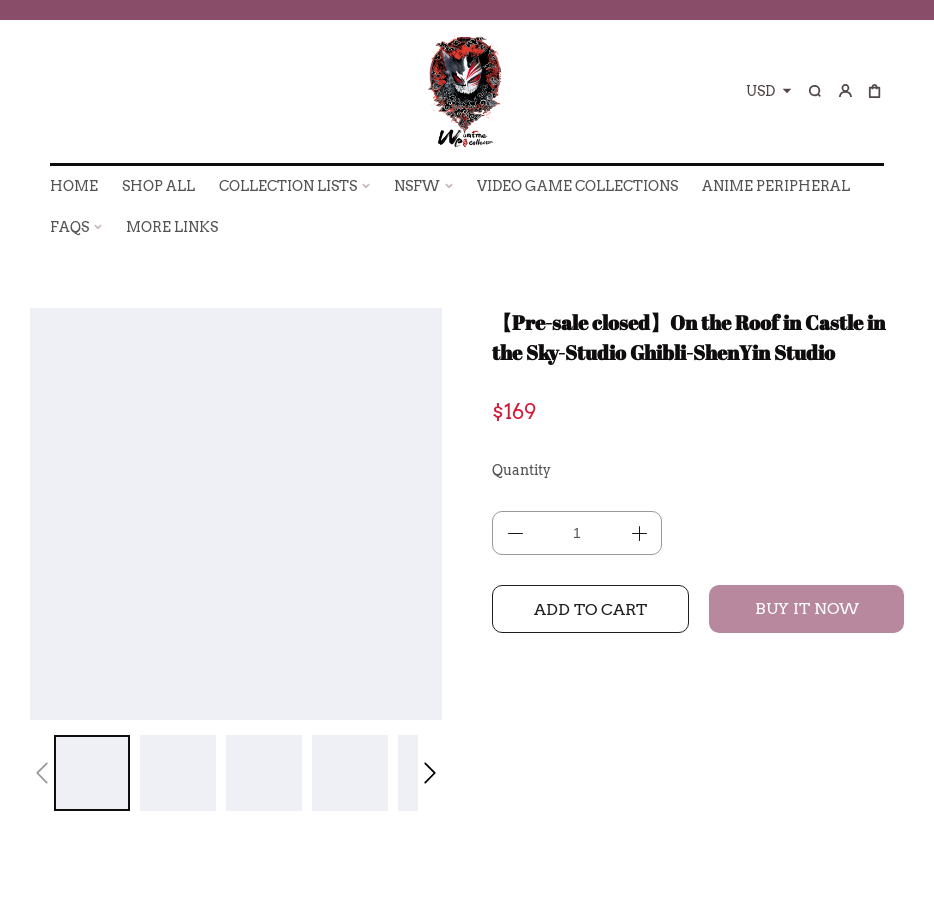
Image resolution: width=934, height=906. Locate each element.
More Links (172, 227)
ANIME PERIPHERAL (776, 186)
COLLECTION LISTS (288, 186)
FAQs (69, 227)
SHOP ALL (158, 186)
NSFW (417, 186)
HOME (74, 186)
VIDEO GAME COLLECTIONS (577, 186)
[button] (42, 773)
